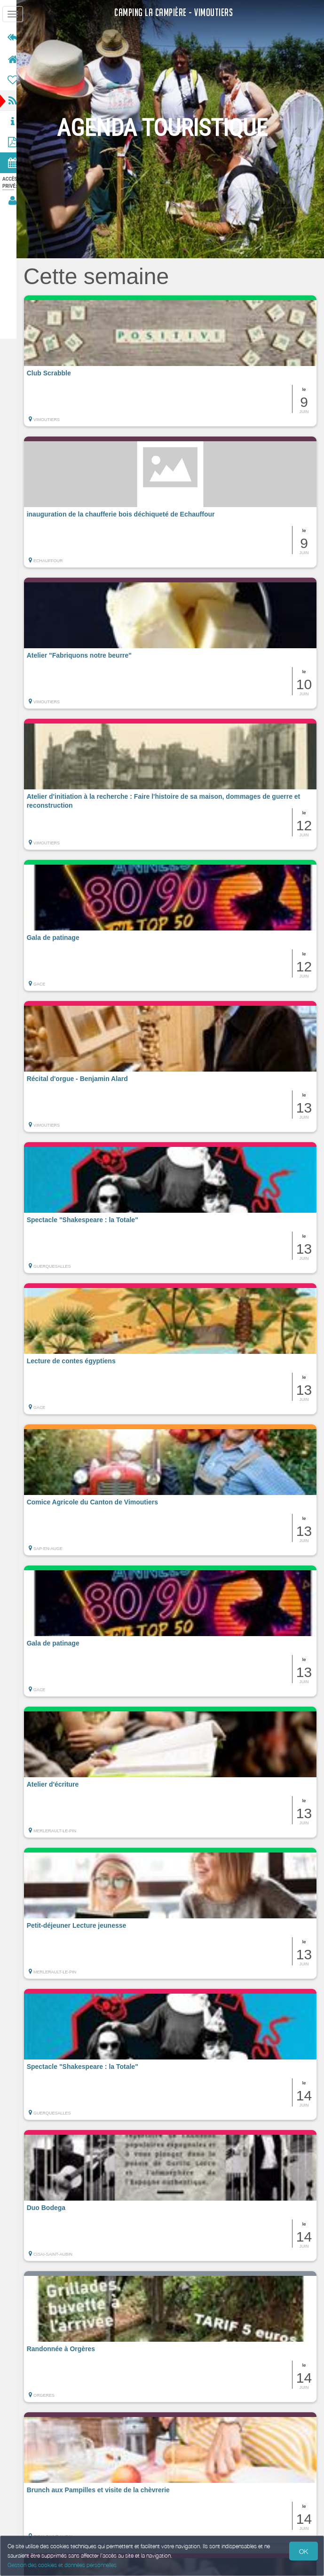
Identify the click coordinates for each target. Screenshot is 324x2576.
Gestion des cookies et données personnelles (62, 2564)
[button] (174, 361)
